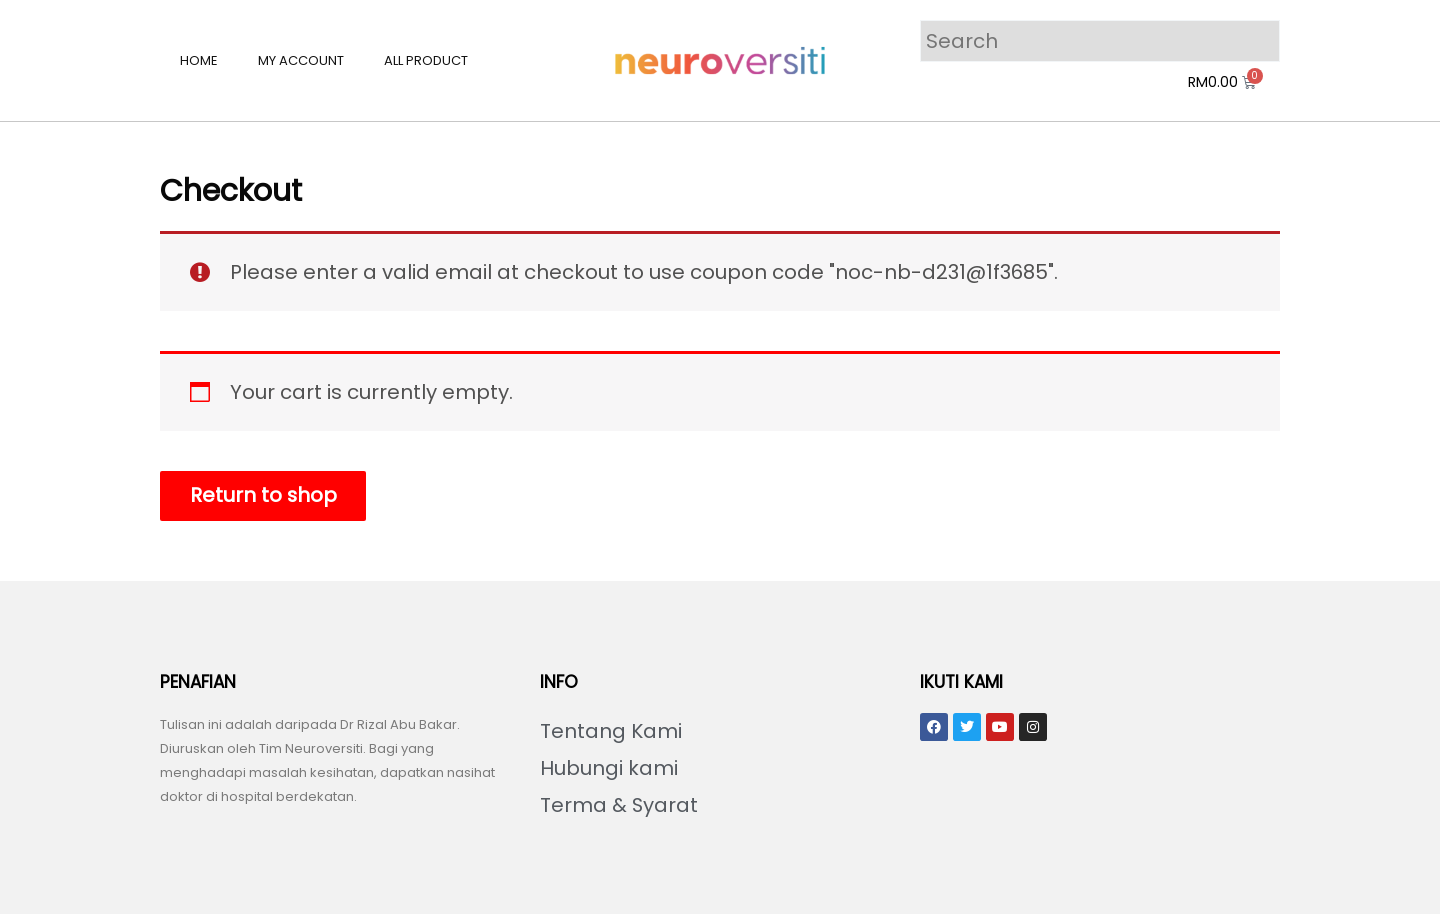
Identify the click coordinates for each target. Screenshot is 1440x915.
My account (301, 60)
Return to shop (264, 496)
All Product (426, 60)
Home (199, 60)
